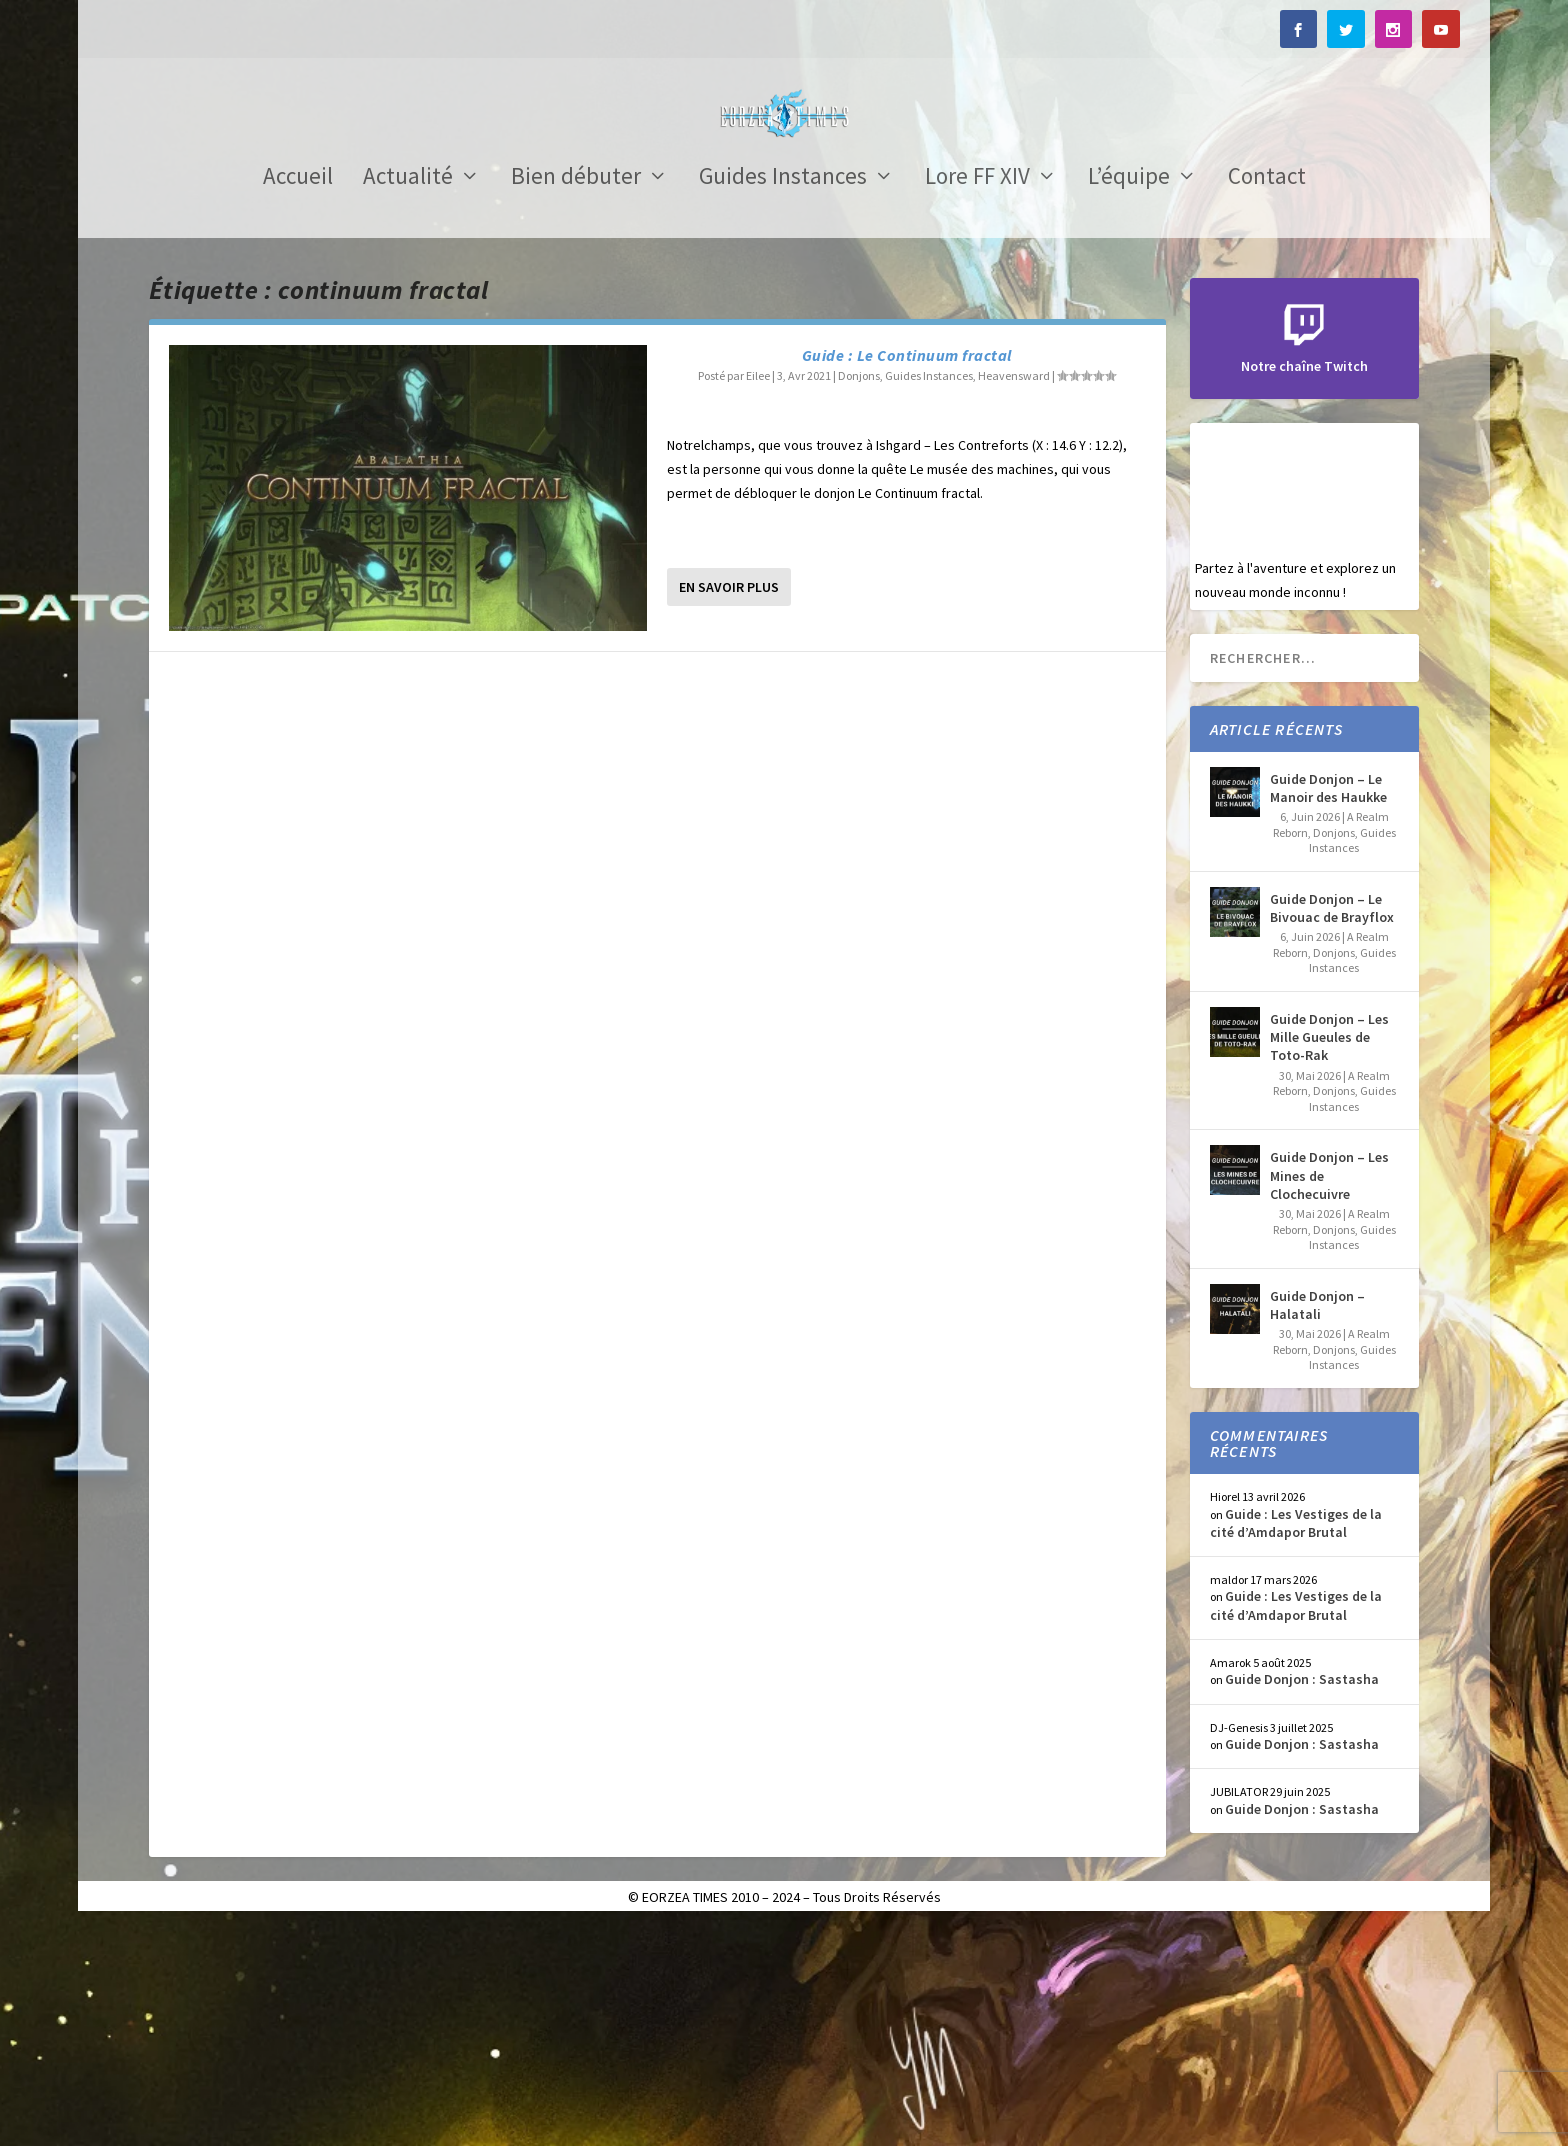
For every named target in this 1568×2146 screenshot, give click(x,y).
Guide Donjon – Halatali (1317, 1525)
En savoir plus (729, 807)
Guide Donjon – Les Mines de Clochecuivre (1329, 1395)
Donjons (859, 595)
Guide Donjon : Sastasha (1302, 1899)
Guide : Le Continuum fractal (907, 575)
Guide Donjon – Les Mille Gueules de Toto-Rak (1329, 1257)
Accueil (298, 399)
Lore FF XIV (977, 399)
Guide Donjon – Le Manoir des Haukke (1328, 1008)
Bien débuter (576, 399)
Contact (1267, 399)
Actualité (408, 399)
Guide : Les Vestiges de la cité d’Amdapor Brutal (1296, 1743)
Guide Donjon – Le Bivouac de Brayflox (1332, 1128)
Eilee (758, 595)
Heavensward (1014, 595)
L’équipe (1129, 399)
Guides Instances (783, 399)
